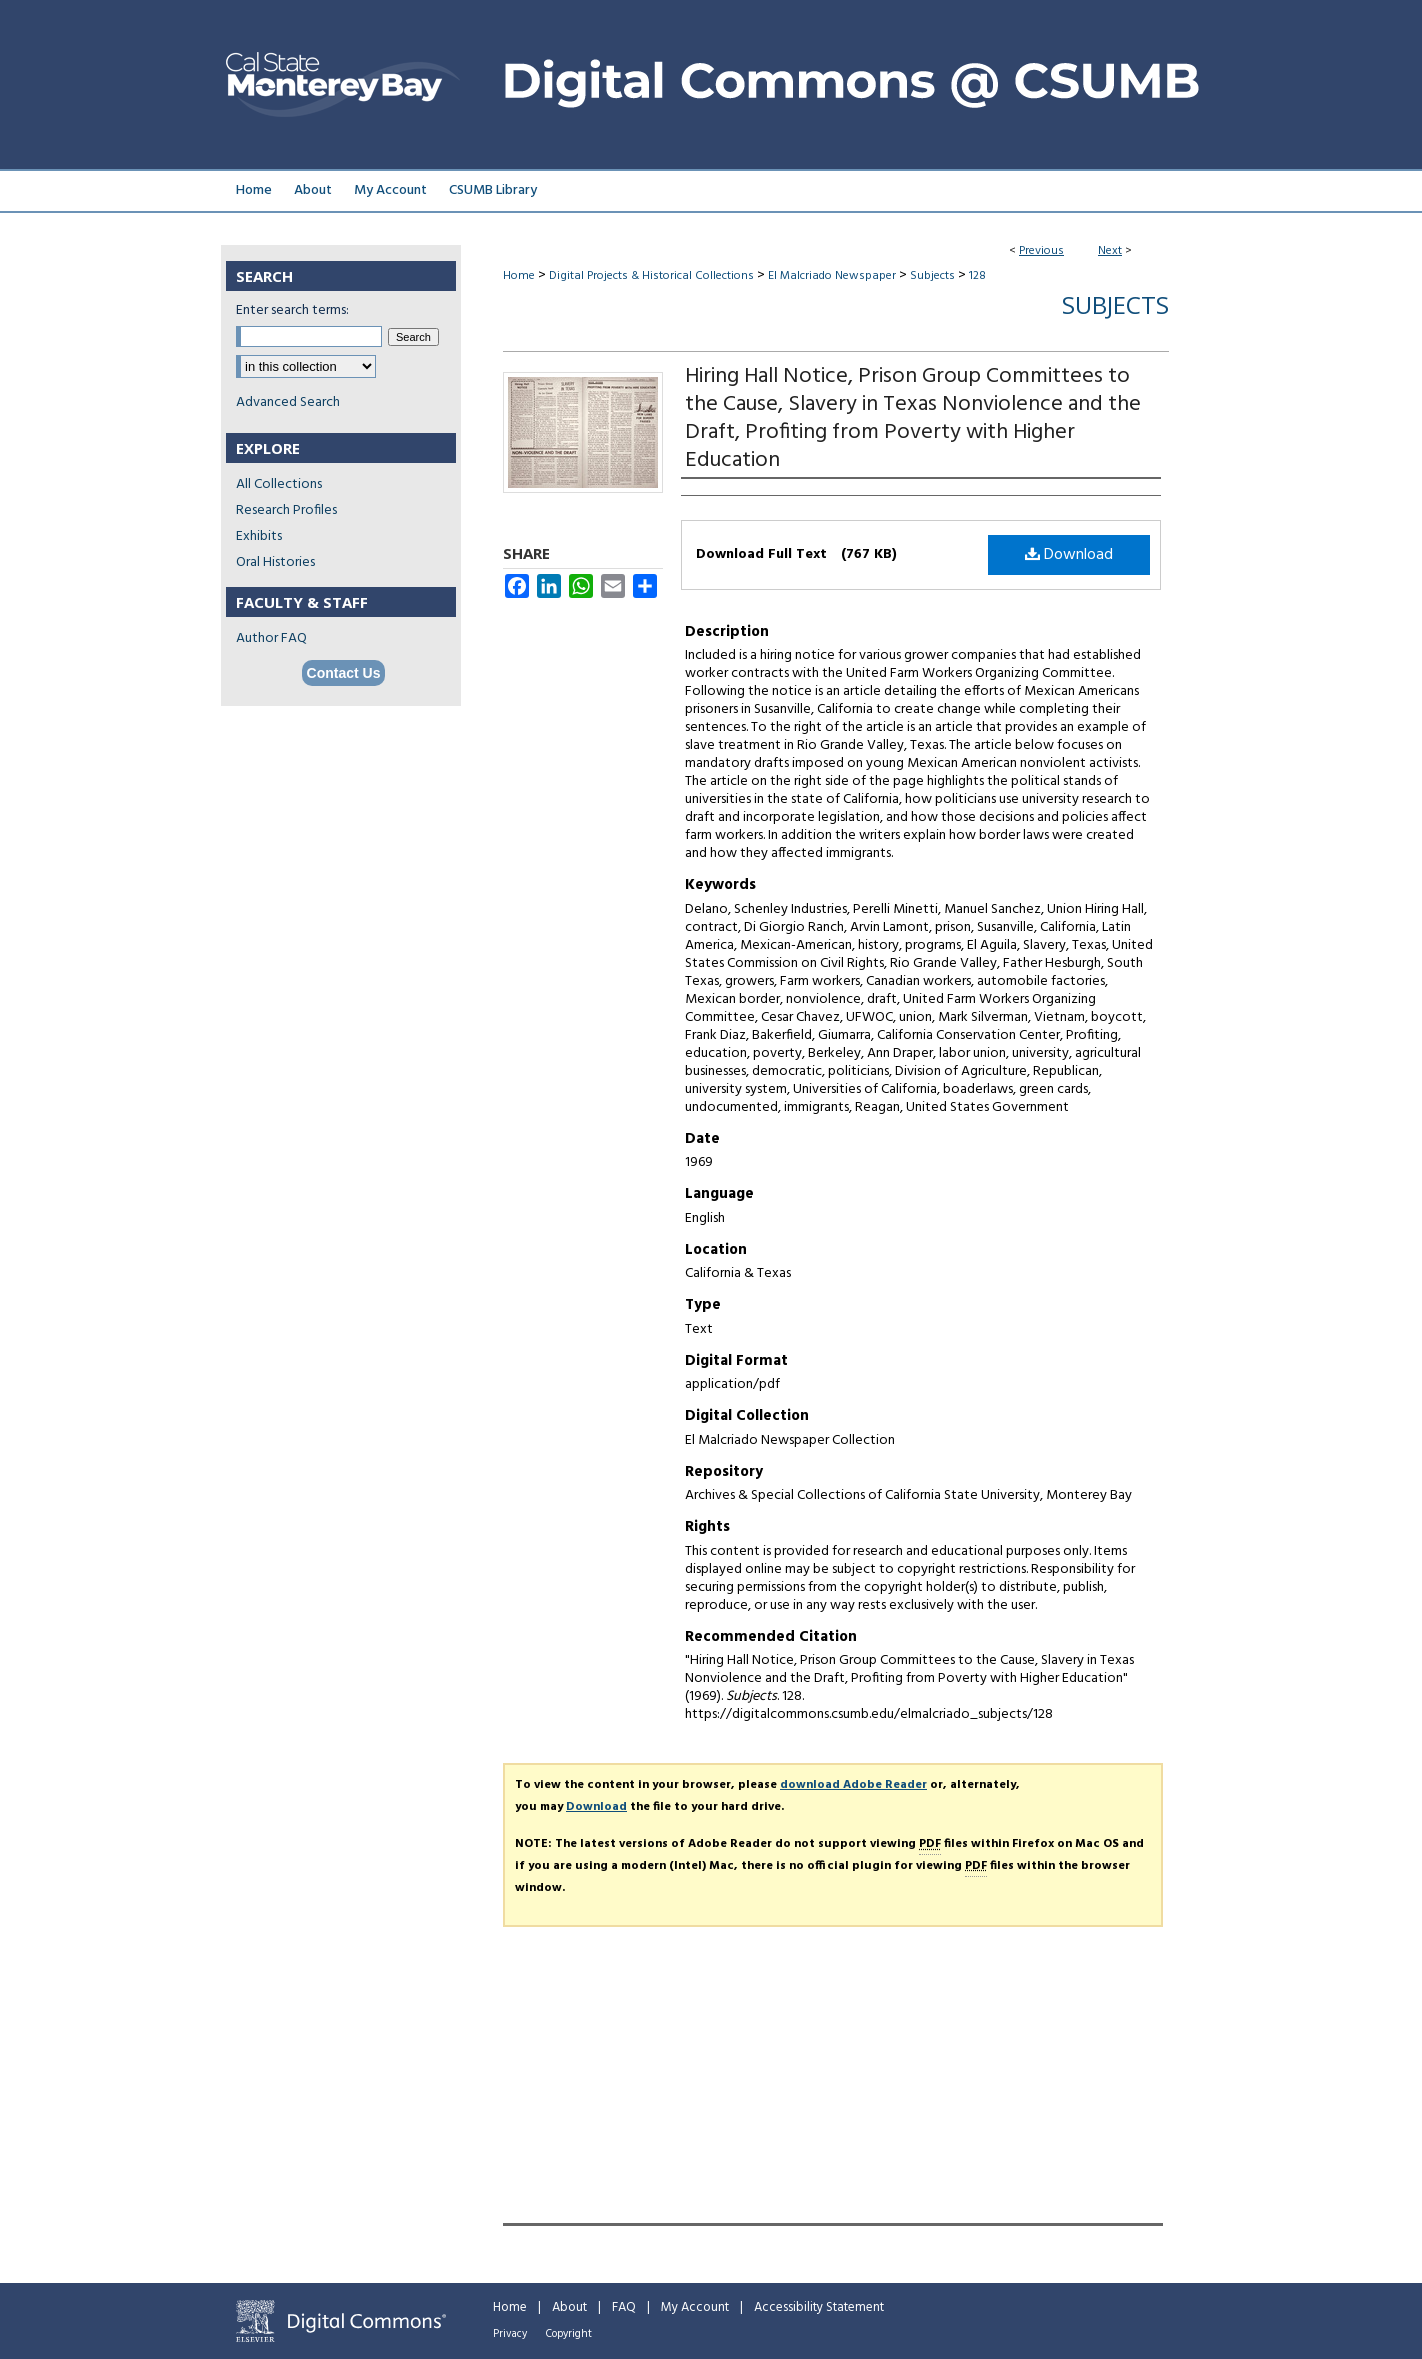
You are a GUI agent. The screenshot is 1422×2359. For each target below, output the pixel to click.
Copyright (569, 2334)
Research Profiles (286, 510)
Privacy (510, 2334)
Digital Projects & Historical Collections (651, 276)
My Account (695, 2307)
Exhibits (259, 536)
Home (519, 276)
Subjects (932, 276)
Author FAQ (271, 638)
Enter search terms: (292, 310)
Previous (1041, 251)
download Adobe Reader (853, 1785)
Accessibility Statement (819, 2307)
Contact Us (344, 673)
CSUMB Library (493, 190)
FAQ (624, 2307)
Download (1069, 555)
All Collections (279, 484)
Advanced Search (288, 402)
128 (977, 276)
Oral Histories (275, 562)
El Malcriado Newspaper (832, 276)
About (569, 2307)
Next (1110, 251)
